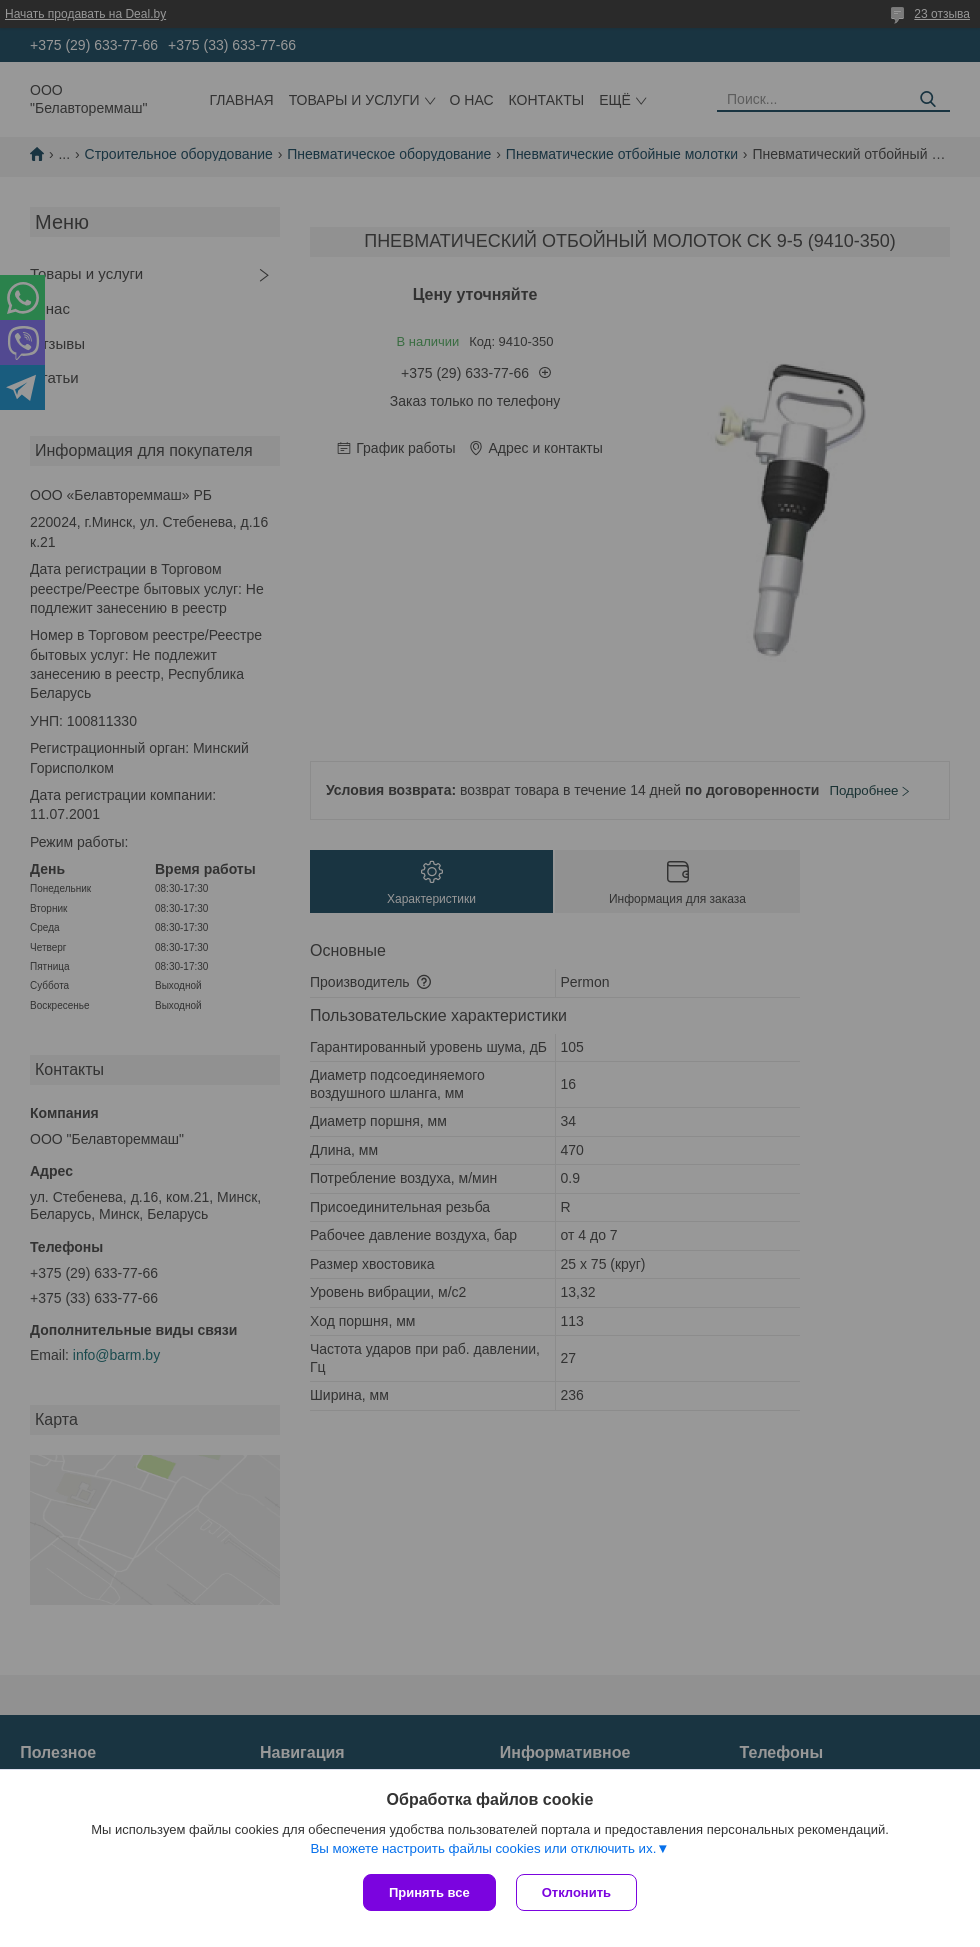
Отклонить (576, 1892)
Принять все (429, 1892)
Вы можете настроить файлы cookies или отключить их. (483, 1848)
